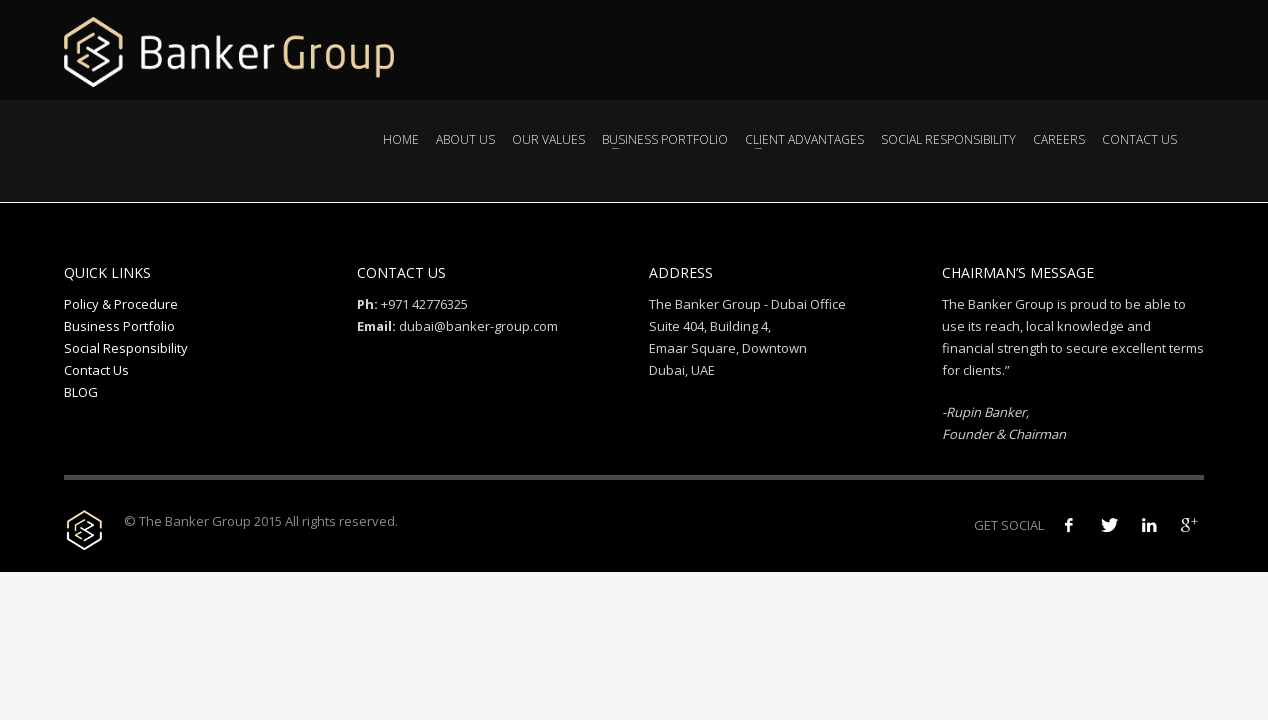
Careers (1059, 139)
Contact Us (1139, 139)
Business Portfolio (665, 139)
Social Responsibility (948, 139)
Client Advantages (804, 139)
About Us (465, 139)
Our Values (548, 139)
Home (401, 139)
